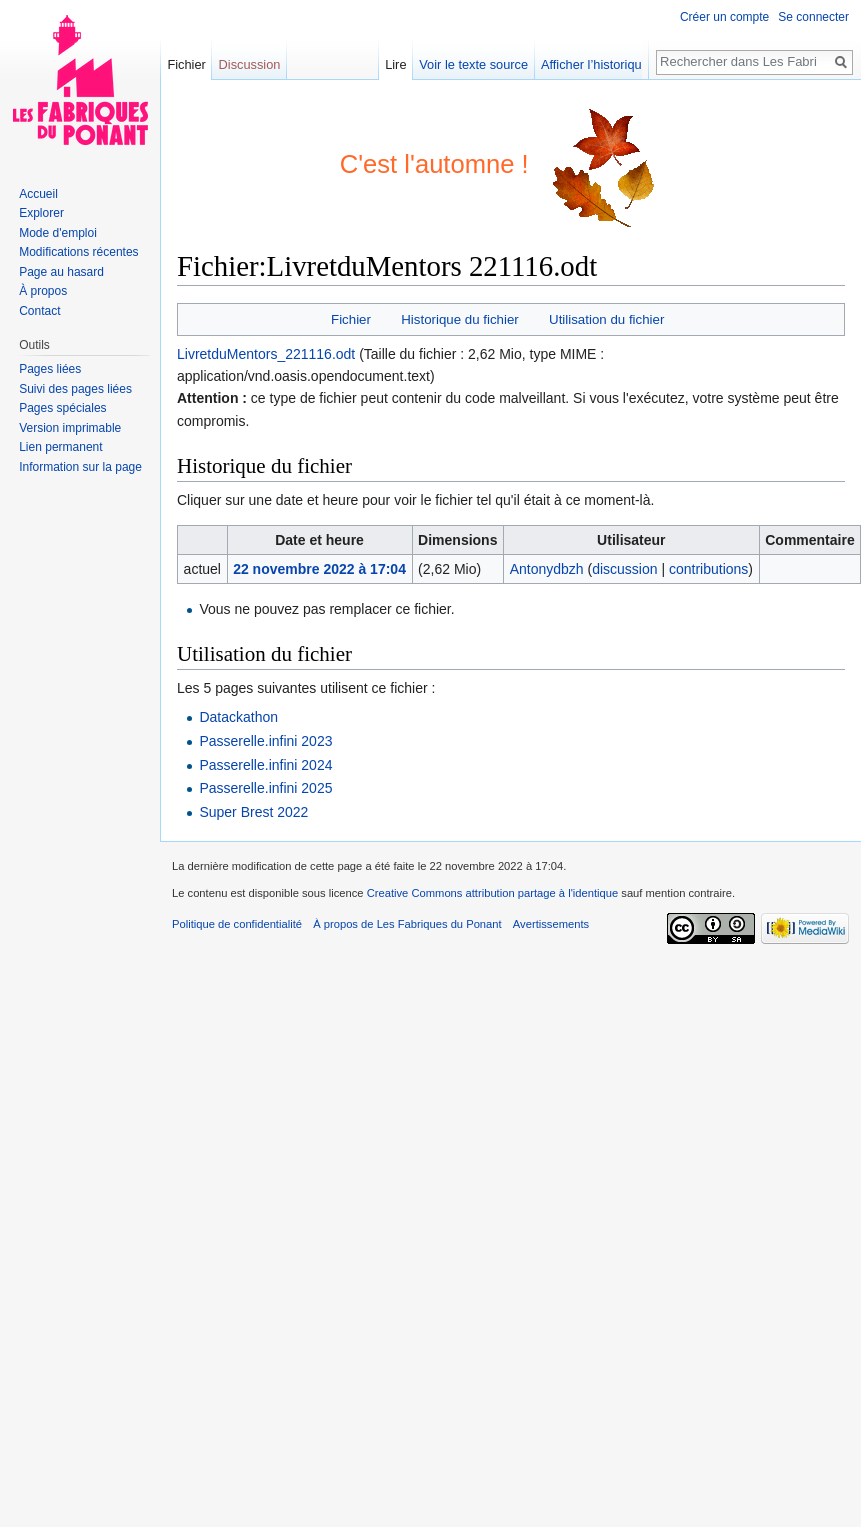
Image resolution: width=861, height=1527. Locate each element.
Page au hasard (61, 272)
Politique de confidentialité (237, 924)
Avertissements (551, 924)
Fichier (351, 319)
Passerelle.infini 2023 (265, 741)
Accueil (38, 194)
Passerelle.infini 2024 (265, 765)
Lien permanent (60, 447)
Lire (414, 64)
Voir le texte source (492, 64)
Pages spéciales (62, 408)
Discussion (250, 64)
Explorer (41, 213)
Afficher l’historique (613, 64)
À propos (43, 291)
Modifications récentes (78, 252)
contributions (708, 569)
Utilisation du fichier (606, 319)
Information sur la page (80, 467)
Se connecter (813, 17)
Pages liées (50, 369)
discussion (624, 569)
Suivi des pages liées (75, 389)
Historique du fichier (460, 319)
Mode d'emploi (58, 233)
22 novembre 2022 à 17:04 (319, 569)
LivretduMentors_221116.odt (266, 354)
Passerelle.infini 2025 (265, 788)
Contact (39, 311)
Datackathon (238, 717)
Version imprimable (70, 428)
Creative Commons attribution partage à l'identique (493, 893)
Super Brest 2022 (253, 812)
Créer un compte (724, 17)
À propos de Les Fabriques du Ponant (407, 924)
